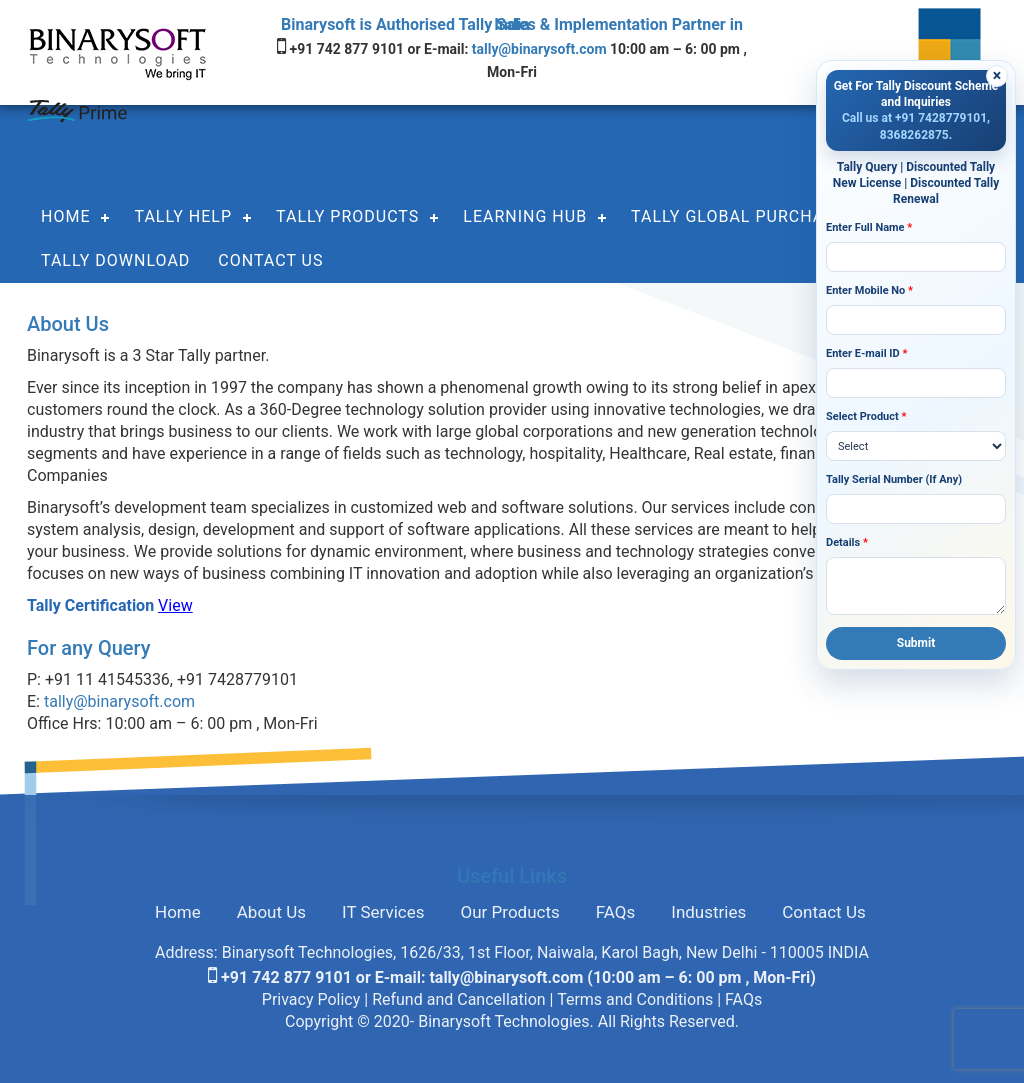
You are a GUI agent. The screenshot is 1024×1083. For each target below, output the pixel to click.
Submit (916, 643)
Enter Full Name (869, 227)
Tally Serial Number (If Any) (894, 479)
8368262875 (914, 135)
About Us (271, 912)
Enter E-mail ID (866, 353)
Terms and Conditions (635, 999)
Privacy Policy (311, 999)
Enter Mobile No (869, 290)
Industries (708, 912)
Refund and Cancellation (458, 999)
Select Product (866, 416)
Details (847, 542)
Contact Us (270, 260)
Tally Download (115, 260)
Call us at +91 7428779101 (914, 118)
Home (65, 216)
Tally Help (183, 216)
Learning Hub (525, 216)
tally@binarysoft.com (541, 49)
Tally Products (347, 216)
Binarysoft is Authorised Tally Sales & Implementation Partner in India (512, 24)
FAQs (615, 912)
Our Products (510, 912)
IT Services (383, 912)
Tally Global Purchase (738, 216)
